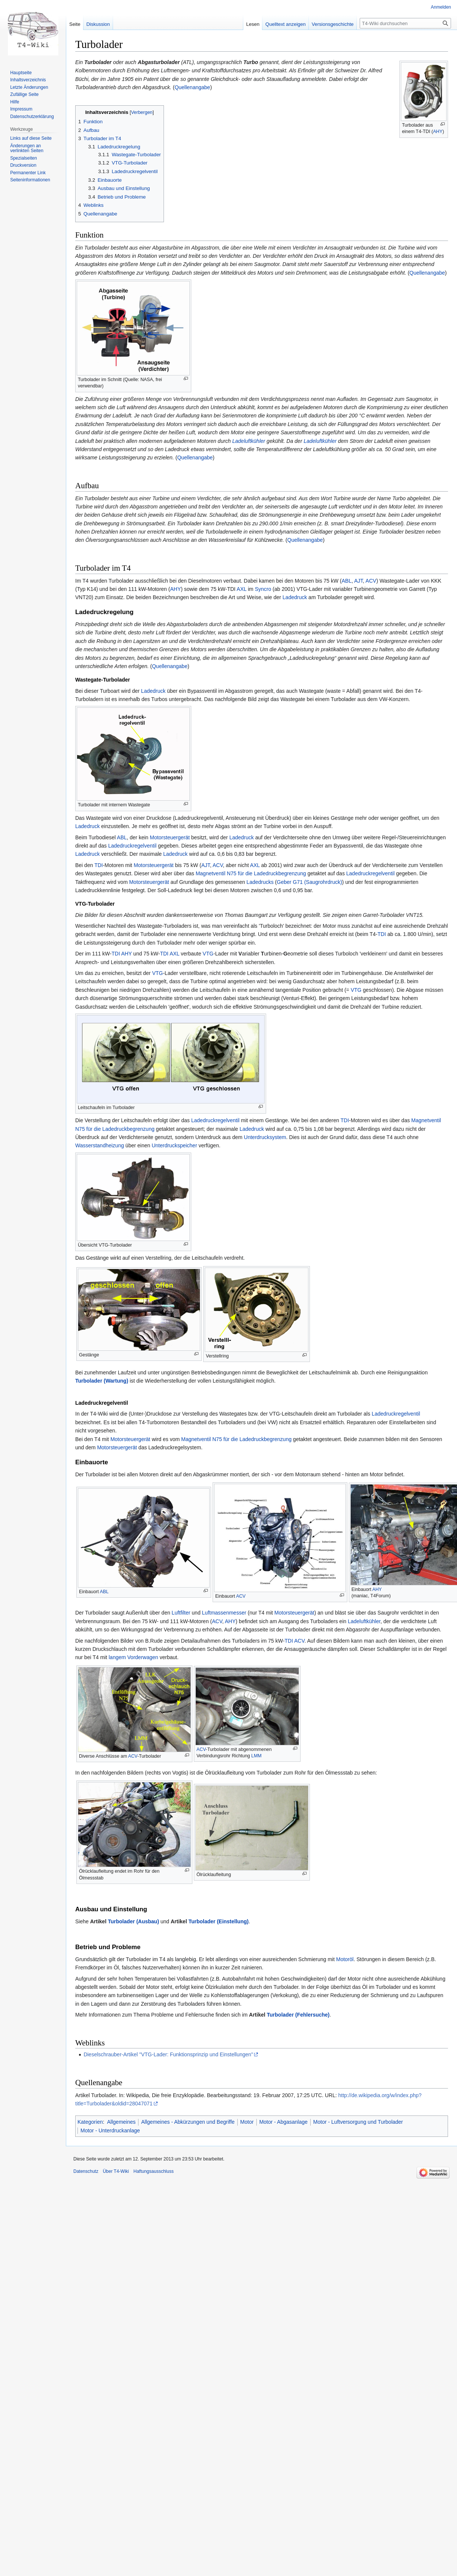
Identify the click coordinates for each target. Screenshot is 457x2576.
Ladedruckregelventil (132, 846)
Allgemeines (121, 2122)
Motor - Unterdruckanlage (110, 2130)
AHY (437, 131)
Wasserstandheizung (99, 1145)
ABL (346, 581)
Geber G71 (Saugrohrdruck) (309, 882)
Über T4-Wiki (116, 2171)
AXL (241, 589)
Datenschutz (85, 2171)
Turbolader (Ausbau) (133, 1921)
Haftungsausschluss (154, 2171)
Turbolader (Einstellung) (218, 1921)
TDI (98, 865)
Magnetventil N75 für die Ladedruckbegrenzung (251, 873)
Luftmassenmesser (224, 1613)
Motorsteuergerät (170, 837)
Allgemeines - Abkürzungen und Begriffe (188, 2122)
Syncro (263, 589)
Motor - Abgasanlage (283, 2122)
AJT (358, 581)
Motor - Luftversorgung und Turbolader (358, 2122)
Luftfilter (181, 1613)
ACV (371, 581)
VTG (207, 954)
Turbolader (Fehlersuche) (298, 2015)
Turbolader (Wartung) (101, 1381)
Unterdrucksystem (265, 1137)
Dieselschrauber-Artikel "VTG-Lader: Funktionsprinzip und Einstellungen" (168, 2054)
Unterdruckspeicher (174, 1145)
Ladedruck (295, 597)
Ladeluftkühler (248, 441)
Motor (247, 2122)
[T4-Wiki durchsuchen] (405, 23)
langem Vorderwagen (133, 1657)
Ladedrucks (260, 882)
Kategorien (90, 2122)
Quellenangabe (192, 87)
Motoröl (345, 1959)
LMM (256, 1755)
